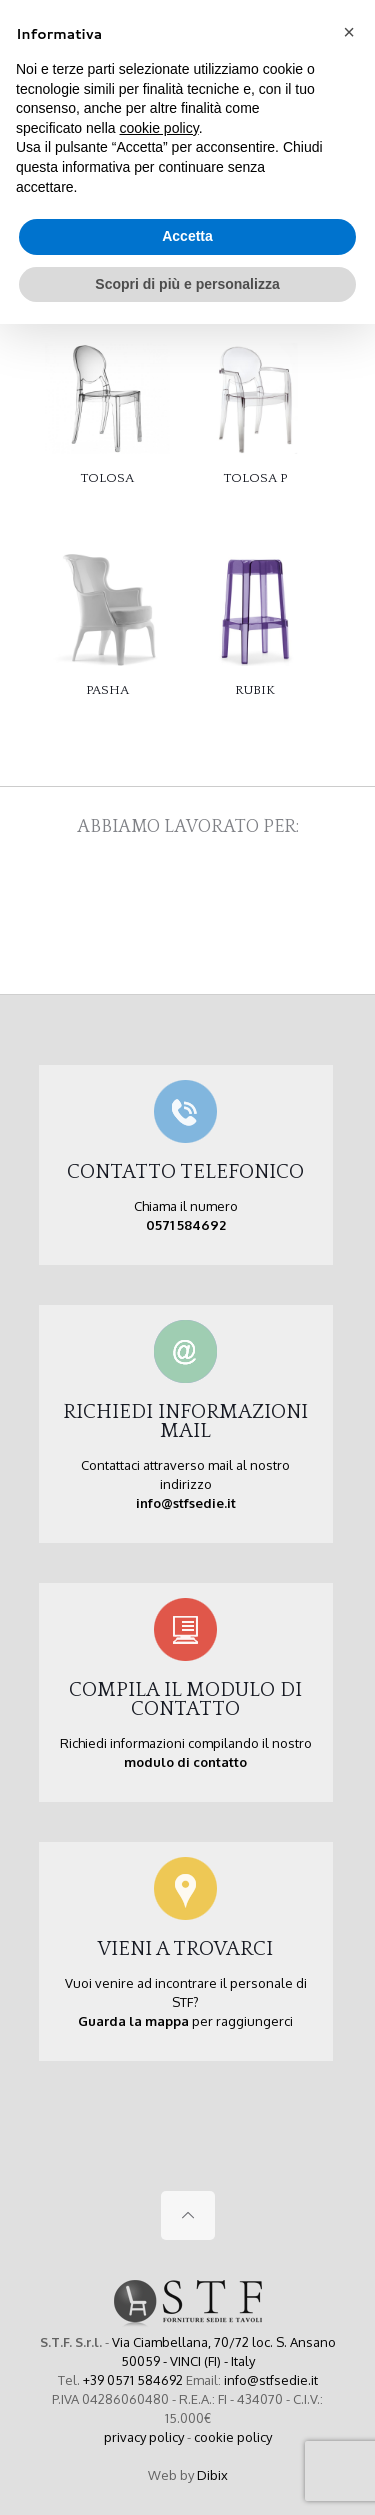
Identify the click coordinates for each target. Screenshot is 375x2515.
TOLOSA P (255, 478)
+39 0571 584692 (133, 2380)
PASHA (107, 690)
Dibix (212, 2475)
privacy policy (144, 2437)
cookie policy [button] (159, 128)
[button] (349, 32)
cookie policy (233, 2437)
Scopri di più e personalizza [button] (187, 284)
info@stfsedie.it (271, 2380)
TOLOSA (107, 478)
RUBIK (255, 690)
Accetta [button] (187, 236)
